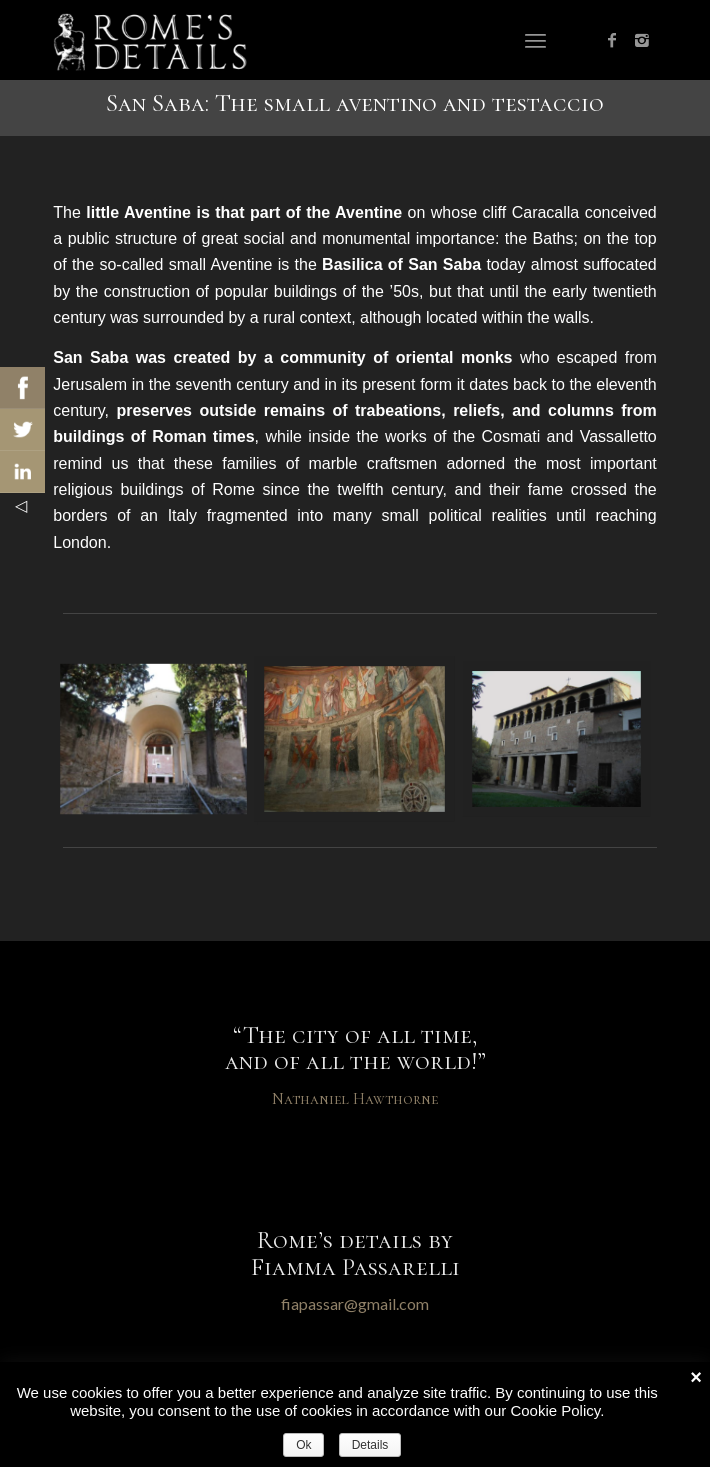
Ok (303, 1445)
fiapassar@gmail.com (355, 1303)
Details (370, 1445)
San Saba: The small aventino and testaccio (355, 103)
